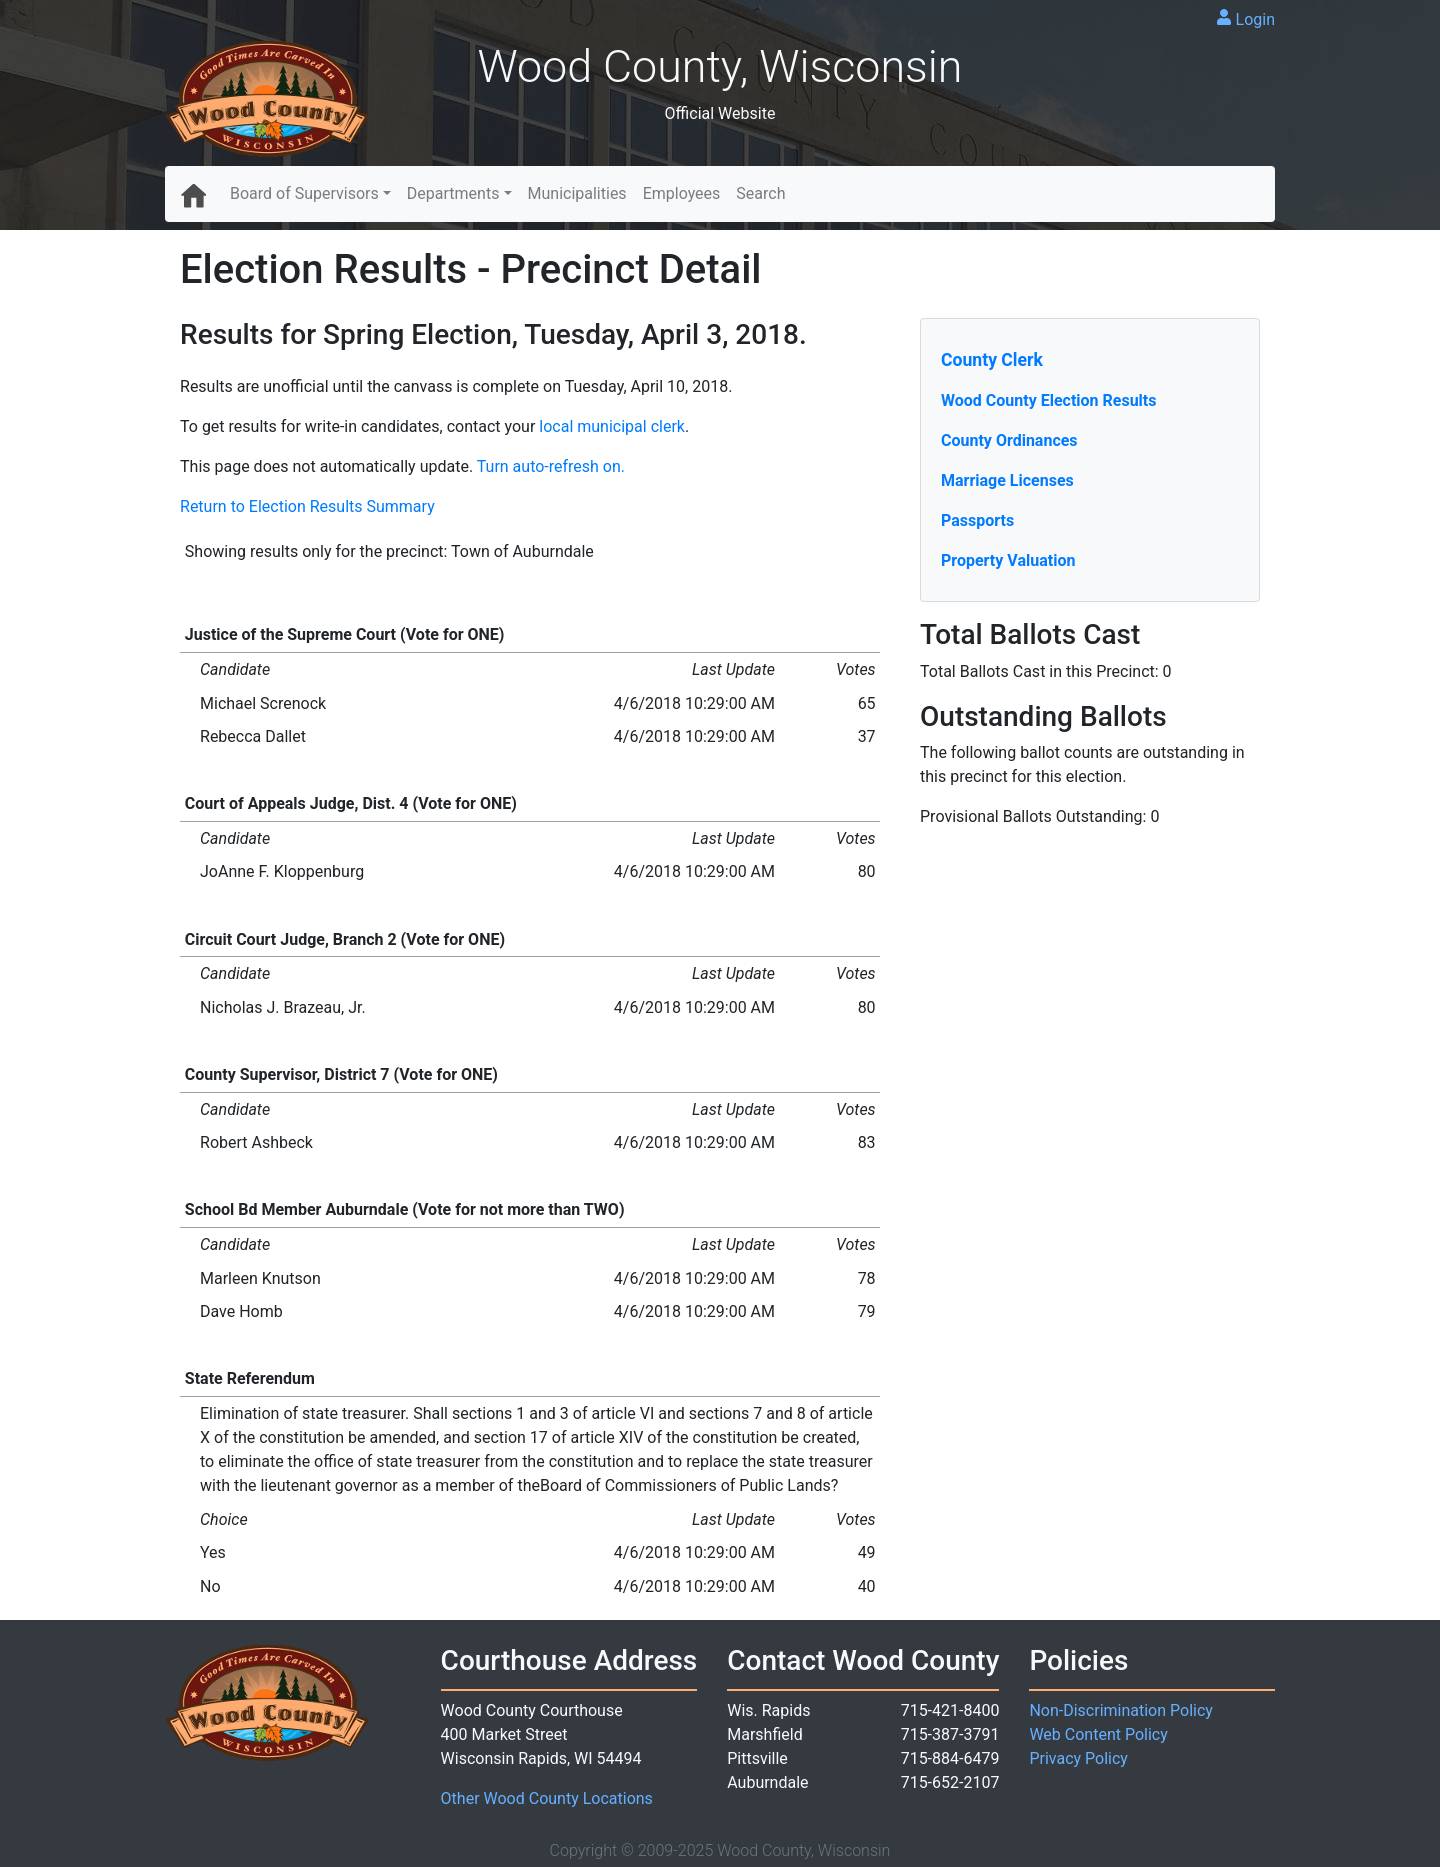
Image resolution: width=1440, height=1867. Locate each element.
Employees (682, 193)
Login (1255, 19)
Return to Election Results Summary (307, 506)
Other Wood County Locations (547, 1798)
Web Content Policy (1098, 1734)
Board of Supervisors (304, 193)
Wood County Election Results (1048, 400)
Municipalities (577, 193)
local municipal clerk (612, 426)
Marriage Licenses (1007, 480)
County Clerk (992, 360)
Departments (453, 193)
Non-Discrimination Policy (1121, 1710)
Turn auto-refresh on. (551, 466)
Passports (977, 520)
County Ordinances (1009, 440)
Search (760, 193)
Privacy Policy (1078, 1758)
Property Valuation (1008, 560)
